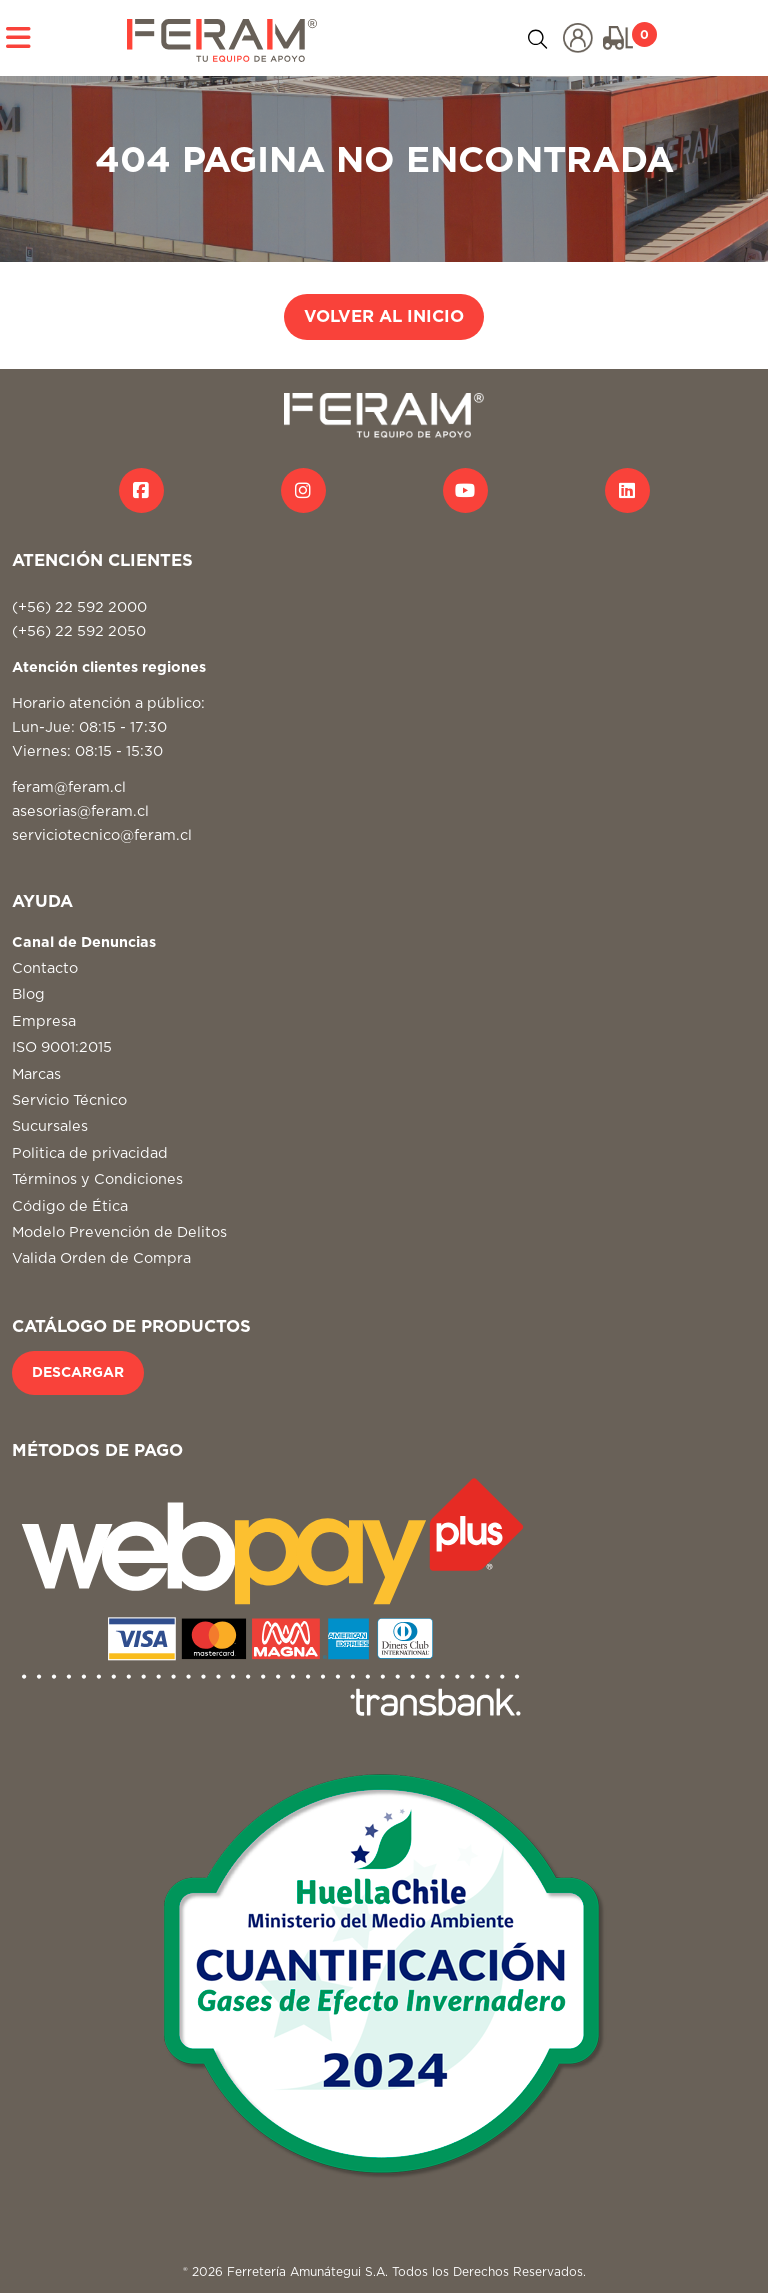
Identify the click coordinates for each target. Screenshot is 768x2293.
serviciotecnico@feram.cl (102, 835)
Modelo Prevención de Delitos (119, 1232)
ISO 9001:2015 (62, 1047)
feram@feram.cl (69, 787)
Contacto (45, 968)
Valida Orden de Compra (101, 1258)
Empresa (44, 1021)
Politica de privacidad (90, 1153)
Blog (28, 994)
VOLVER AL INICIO (384, 317)
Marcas (36, 1074)
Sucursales (50, 1126)
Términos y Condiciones (97, 1179)
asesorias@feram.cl (80, 811)
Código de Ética (70, 1206)
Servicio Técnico (69, 1100)
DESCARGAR (78, 1373)
